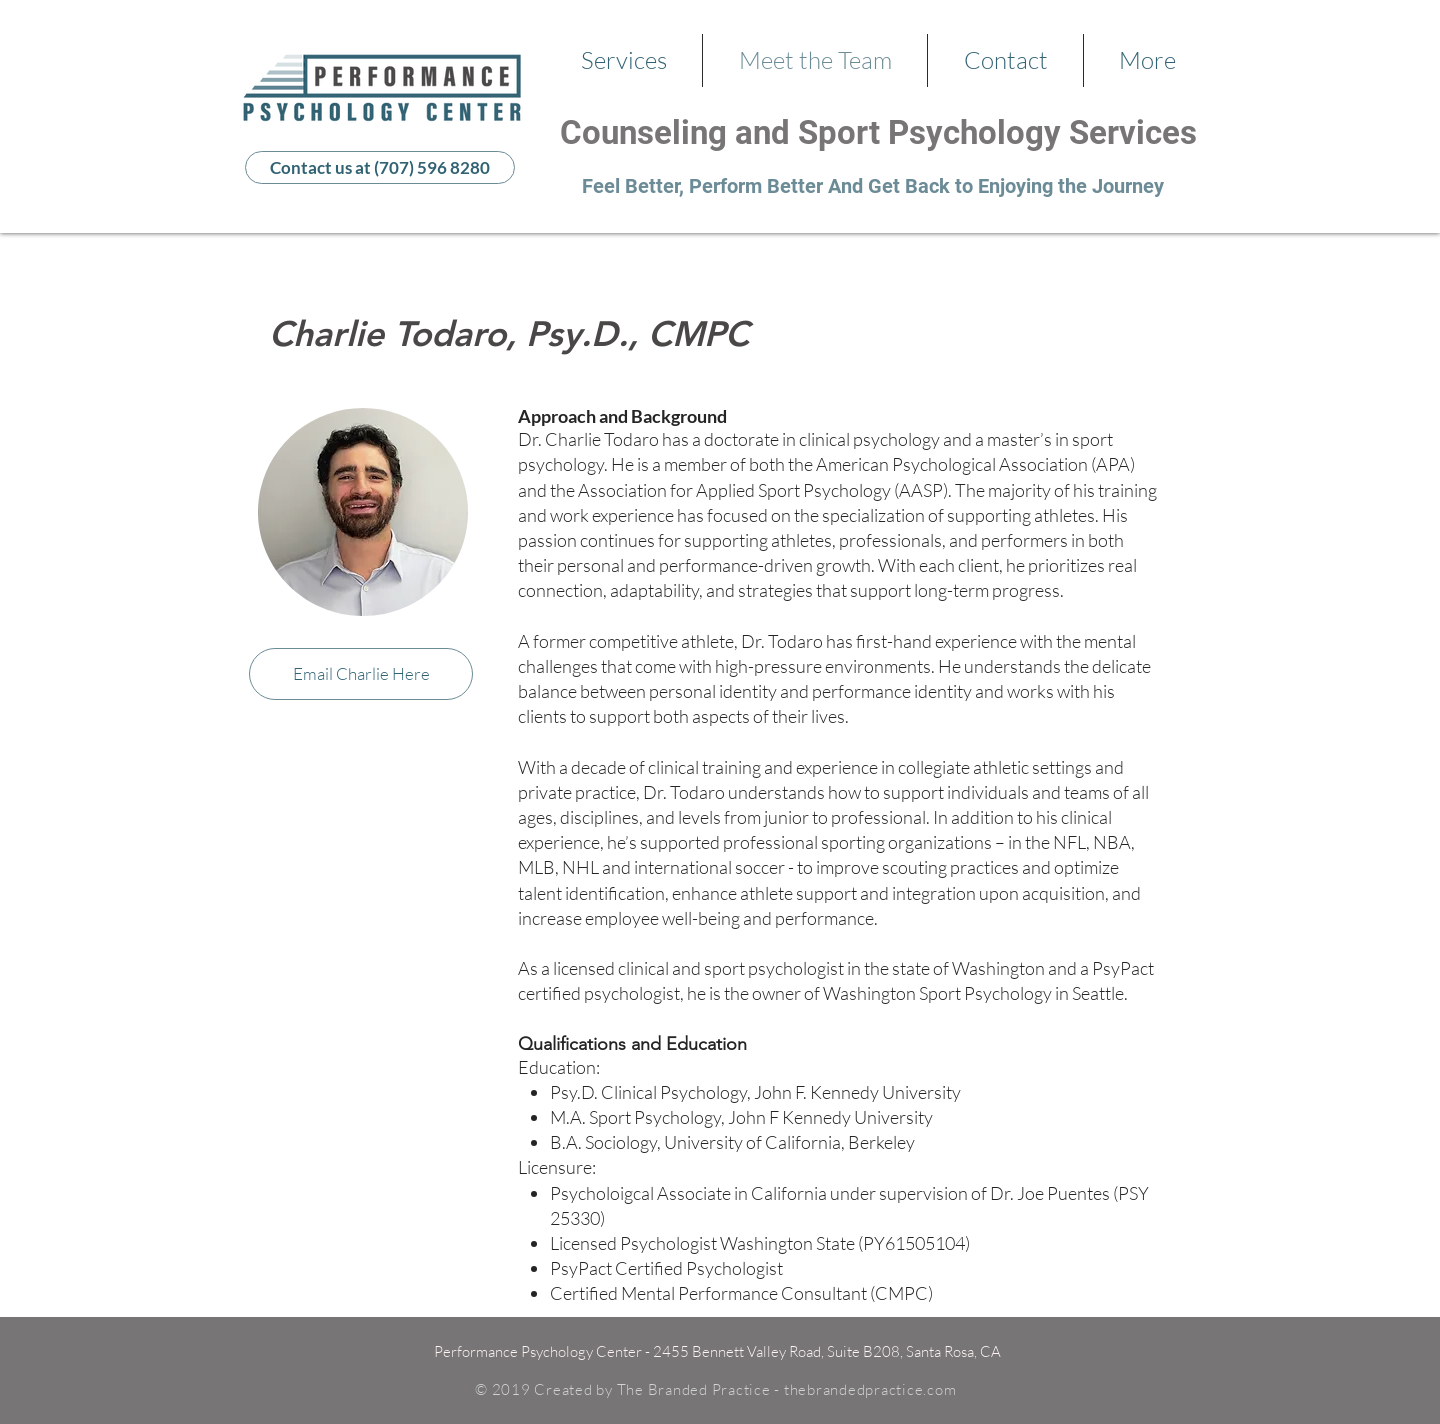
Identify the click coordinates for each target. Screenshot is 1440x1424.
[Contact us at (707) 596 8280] (380, 167)
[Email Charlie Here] (361, 674)
